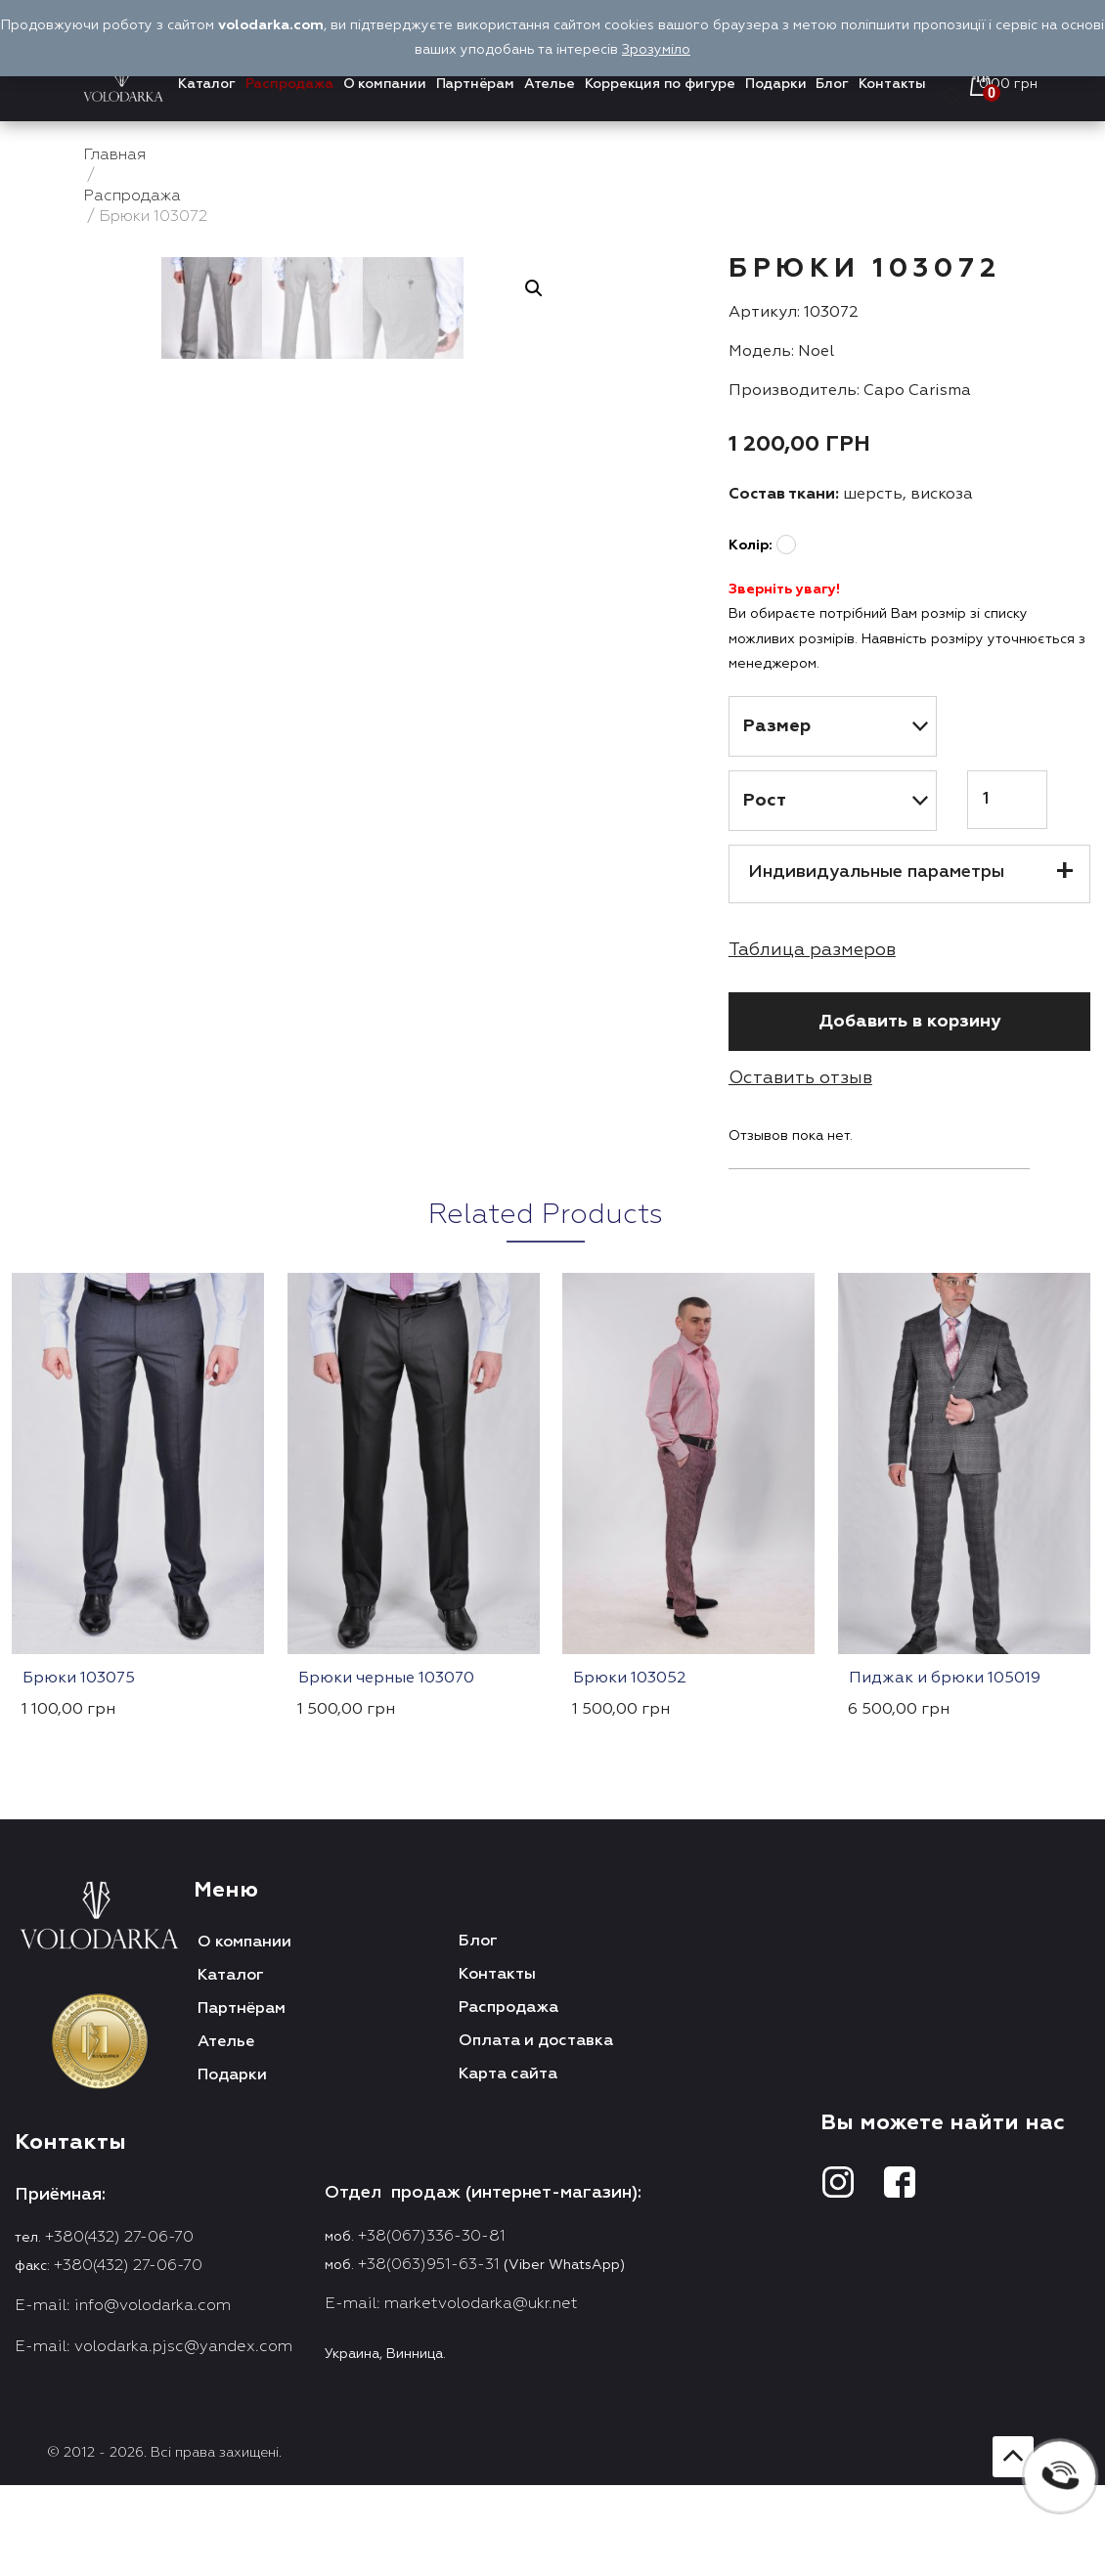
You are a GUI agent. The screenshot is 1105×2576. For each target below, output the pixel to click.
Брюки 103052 (629, 1678)
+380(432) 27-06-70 (119, 2238)
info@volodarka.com (152, 2306)
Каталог (207, 84)
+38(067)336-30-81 (432, 2237)
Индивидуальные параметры (876, 872)
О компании (384, 84)
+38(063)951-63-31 (429, 2265)
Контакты (892, 84)
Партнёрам (475, 84)
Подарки (776, 84)
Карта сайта (508, 2074)
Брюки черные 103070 (386, 1678)
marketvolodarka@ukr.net (481, 2304)
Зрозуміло (656, 50)
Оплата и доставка (536, 2041)
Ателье (549, 84)
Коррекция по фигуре (660, 84)
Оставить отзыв (800, 1078)
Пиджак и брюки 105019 (944, 1678)
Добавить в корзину (909, 1021)
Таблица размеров (812, 950)
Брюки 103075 (78, 1678)
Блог (832, 84)
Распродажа (289, 84)
